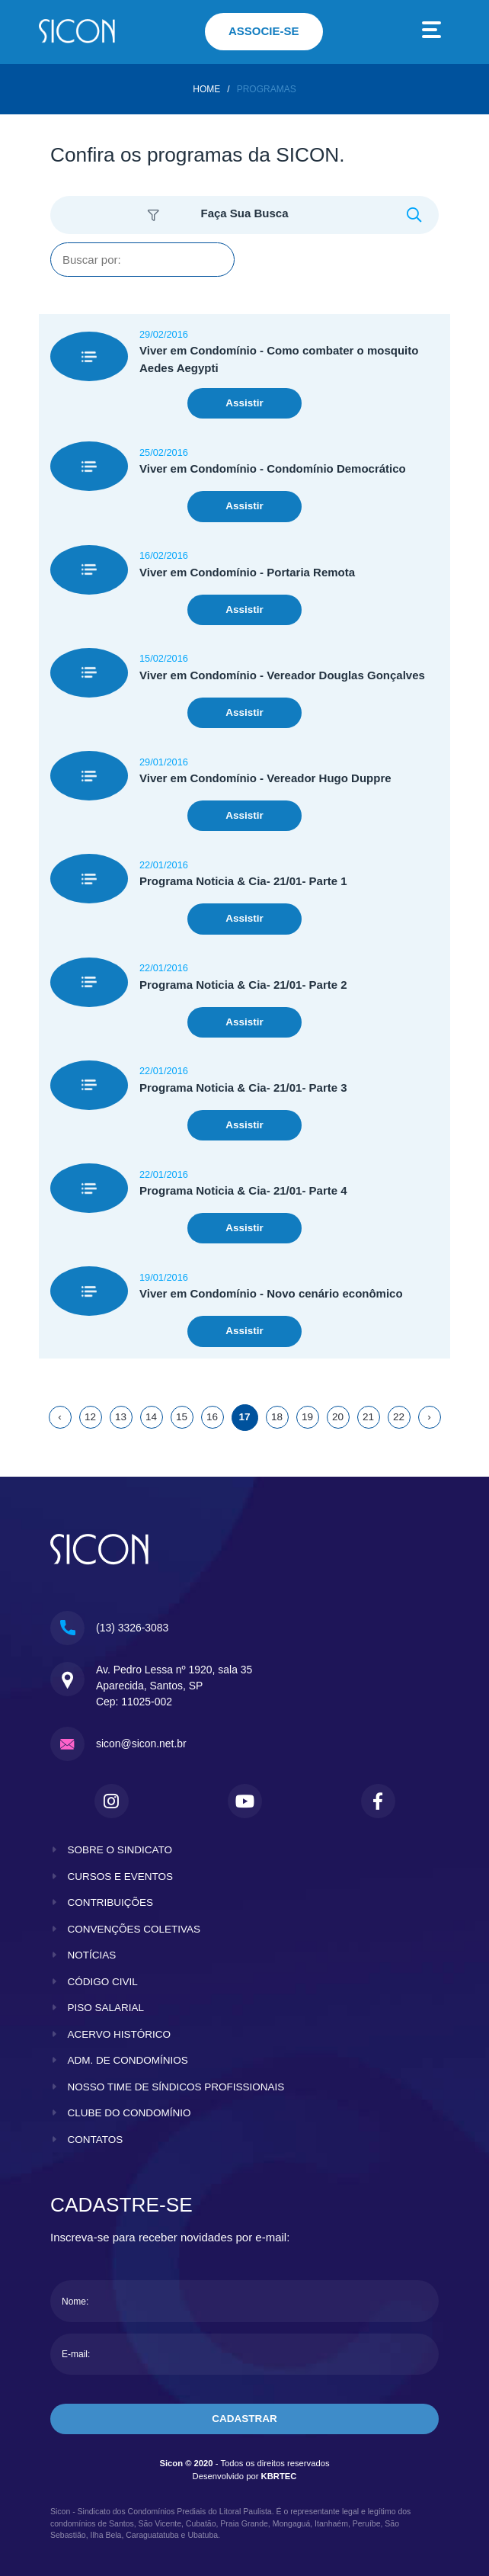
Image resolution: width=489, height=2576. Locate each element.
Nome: (75, 2301)
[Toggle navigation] (432, 32)
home (206, 89)
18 (277, 1417)
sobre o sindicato (120, 1850)
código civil (103, 1981)
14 (151, 1417)
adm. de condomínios (128, 2060)
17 (244, 1417)
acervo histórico (119, 2034)
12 (90, 1417)
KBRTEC (279, 2476)
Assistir (244, 403)
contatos (95, 2139)
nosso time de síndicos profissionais (176, 2087)
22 (398, 1417)
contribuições (111, 1902)
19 (307, 1417)
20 (338, 1417)
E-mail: (76, 2354)
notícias (92, 1955)
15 (181, 1417)
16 (212, 1417)
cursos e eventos (121, 1876)
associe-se (264, 30)
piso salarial (106, 2007)
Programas (266, 89)
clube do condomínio (129, 2113)
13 (120, 1417)
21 (368, 1417)
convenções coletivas (134, 1929)
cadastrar (244, 2418)
